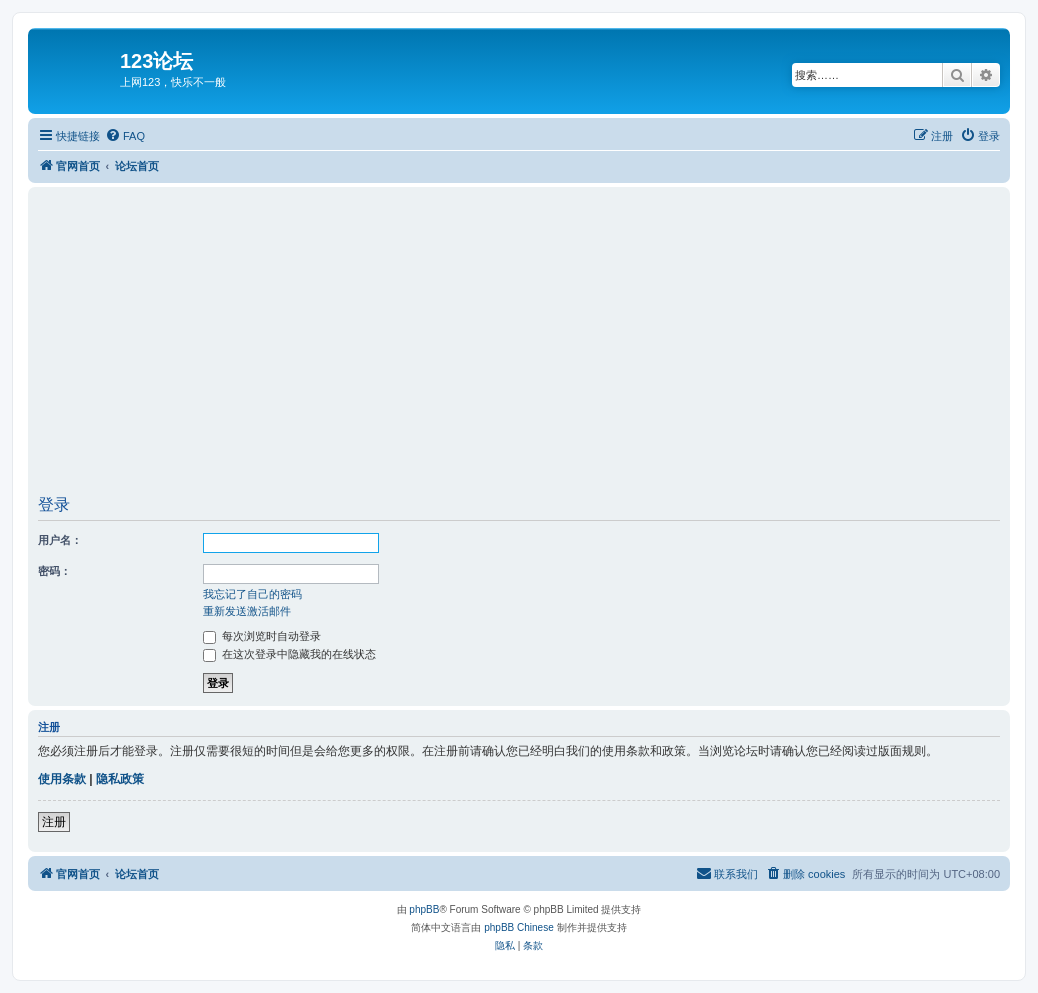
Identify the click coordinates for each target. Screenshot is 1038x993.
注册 (54, 822)
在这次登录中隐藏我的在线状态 (289, 654)
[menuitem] (125, 136)
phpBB (424, 909)
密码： (54, 571)
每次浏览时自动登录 (262, 636)
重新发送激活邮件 (247, 611)
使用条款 (62, 779)
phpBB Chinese (519, 927)
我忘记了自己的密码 (252, 594)
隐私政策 (120, 779)
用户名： (60, 540)
